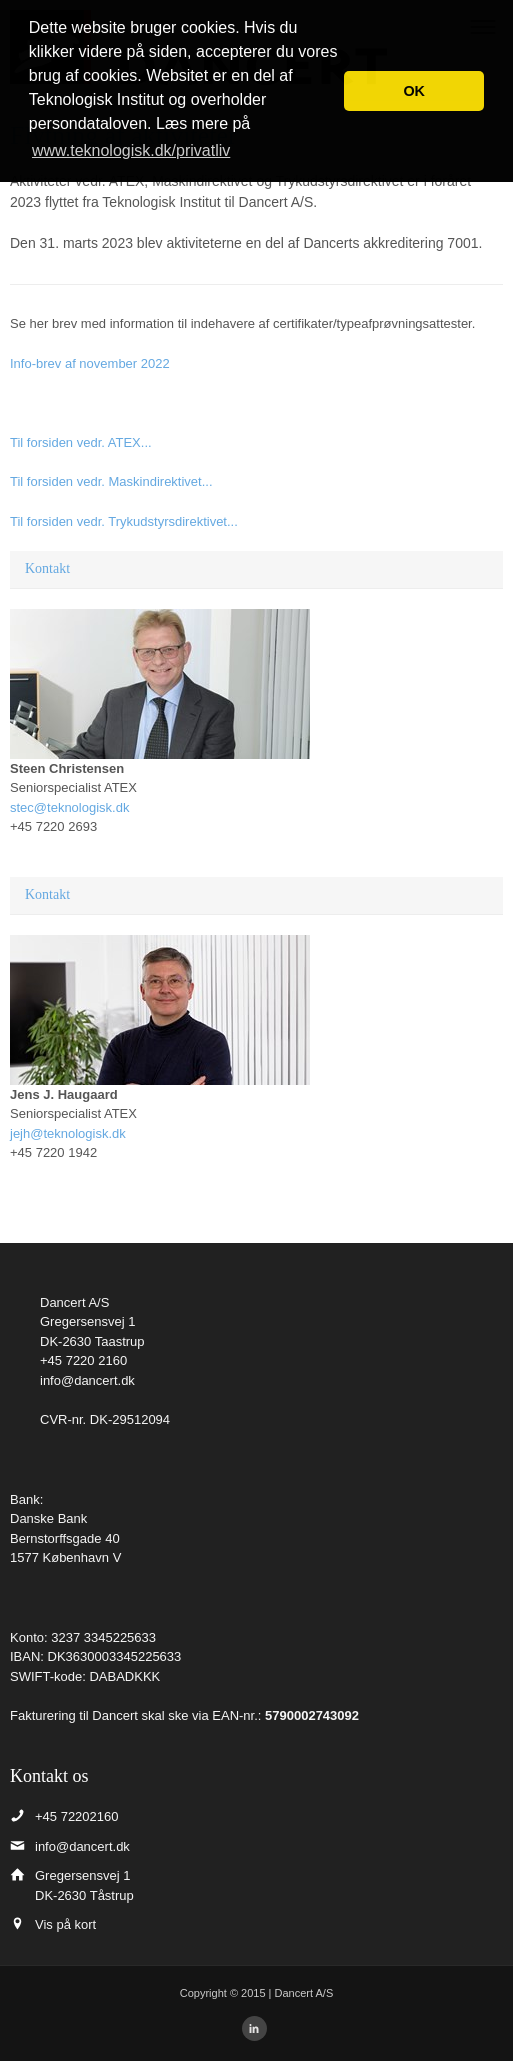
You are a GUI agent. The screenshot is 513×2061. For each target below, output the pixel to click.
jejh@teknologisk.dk (68, 1133)
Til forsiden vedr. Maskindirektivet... (111, 481)
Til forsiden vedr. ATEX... (81, 442)
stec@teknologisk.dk (69, 807)
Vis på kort (65, 1924)
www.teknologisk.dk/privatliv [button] (131, 150)
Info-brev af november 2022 (90, 363)
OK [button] (414, 91)
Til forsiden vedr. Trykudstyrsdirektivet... (124, 521)
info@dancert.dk (87, 1380)
